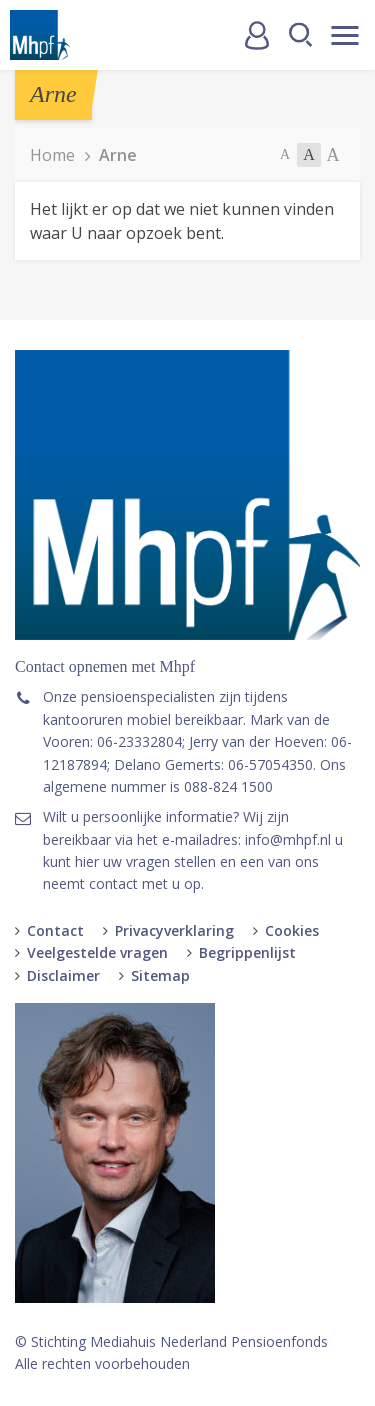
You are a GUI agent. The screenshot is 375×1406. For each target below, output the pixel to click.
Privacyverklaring (174, 930)
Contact (55, 930)
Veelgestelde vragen (97, 952)
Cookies (292, 930)
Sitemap (160, 975)
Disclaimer (63, 975)
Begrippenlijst (247, 952)
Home (52, 155)
